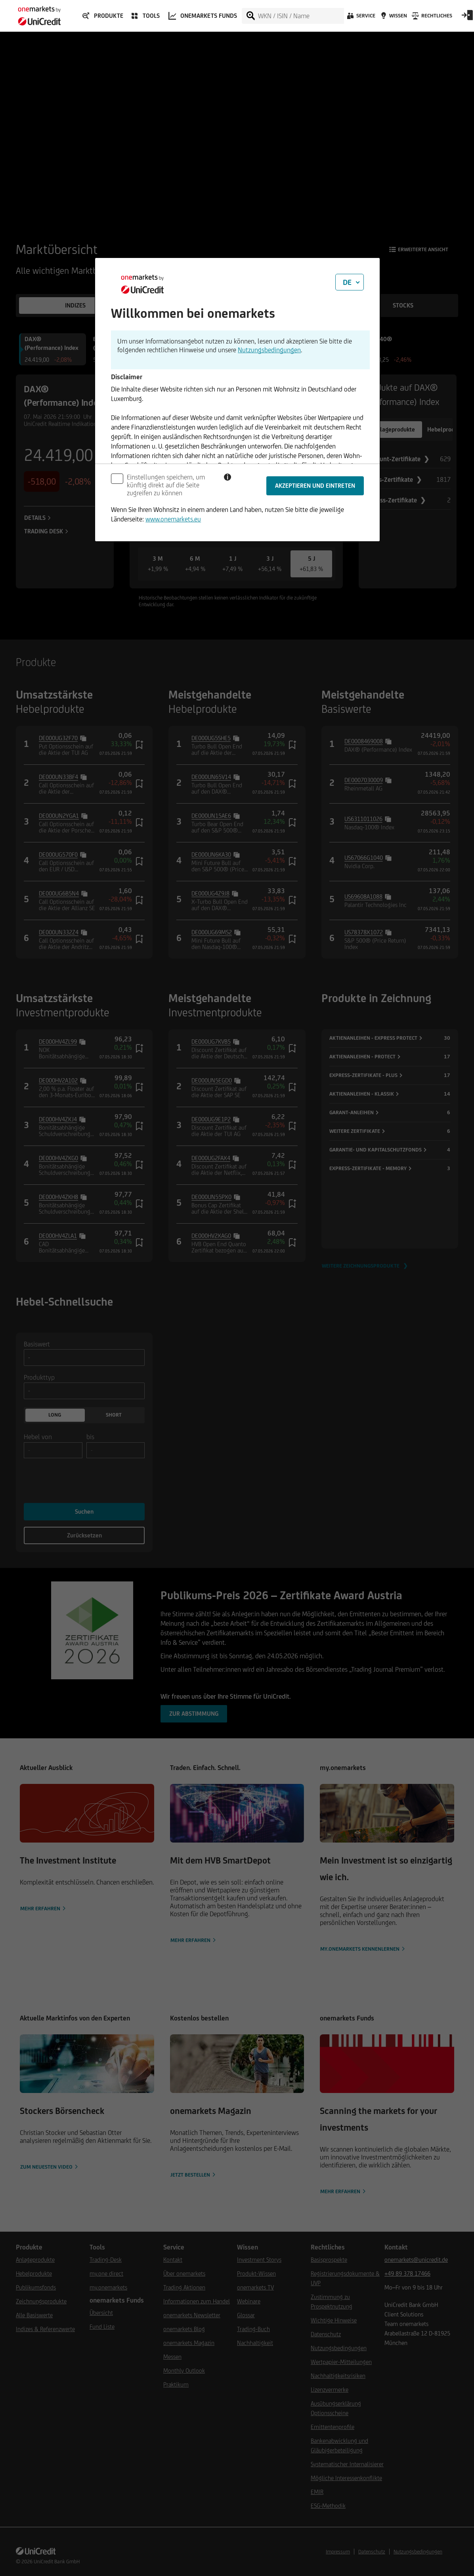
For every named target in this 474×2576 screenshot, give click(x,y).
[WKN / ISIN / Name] (300, 16)
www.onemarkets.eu (173, 519)
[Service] (360, 18)
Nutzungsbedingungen (269, 350)
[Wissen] (393, 18)
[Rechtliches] (431, 18)
